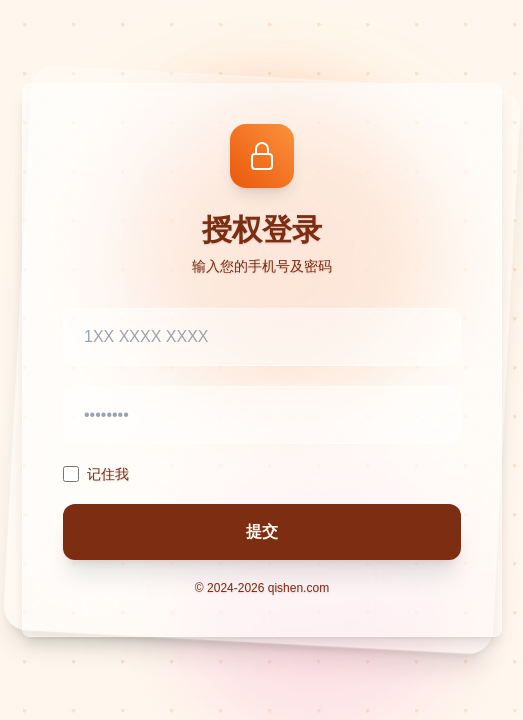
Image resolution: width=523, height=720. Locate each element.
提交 (262, 531)
